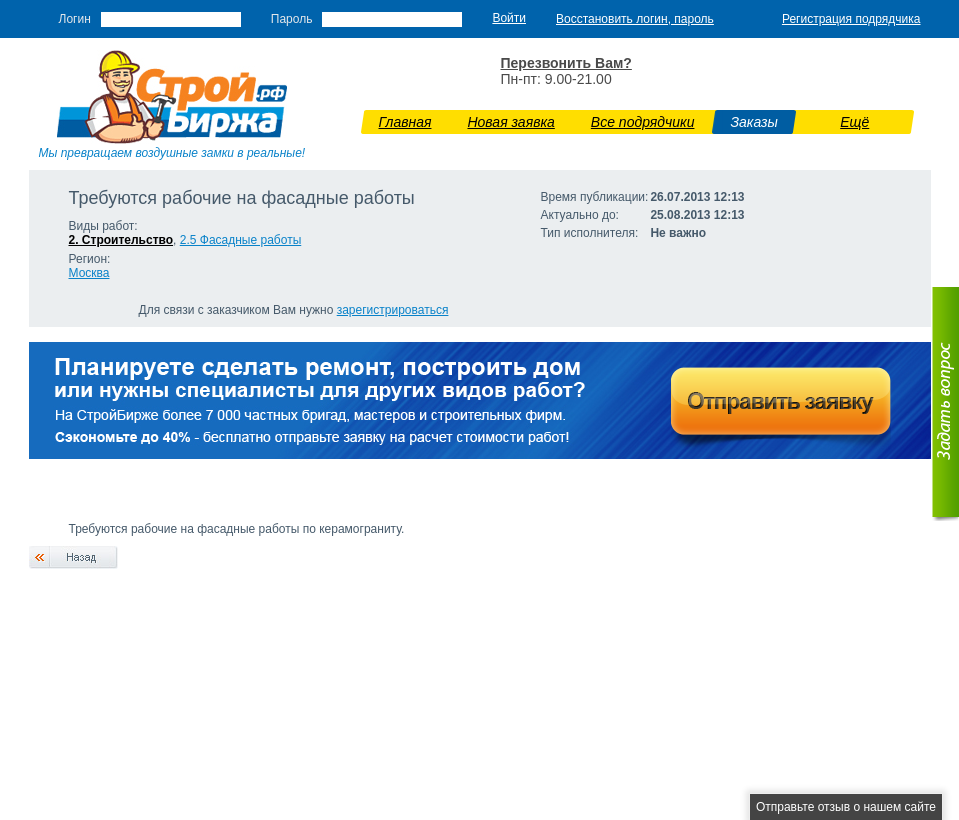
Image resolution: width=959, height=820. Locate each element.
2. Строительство (121, 240)
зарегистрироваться (393, 310)
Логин (75, 19)
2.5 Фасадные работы (241, 240)
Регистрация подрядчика (851, 19)
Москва (89, 273)
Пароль (292, 19)
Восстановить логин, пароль (635, 19)
